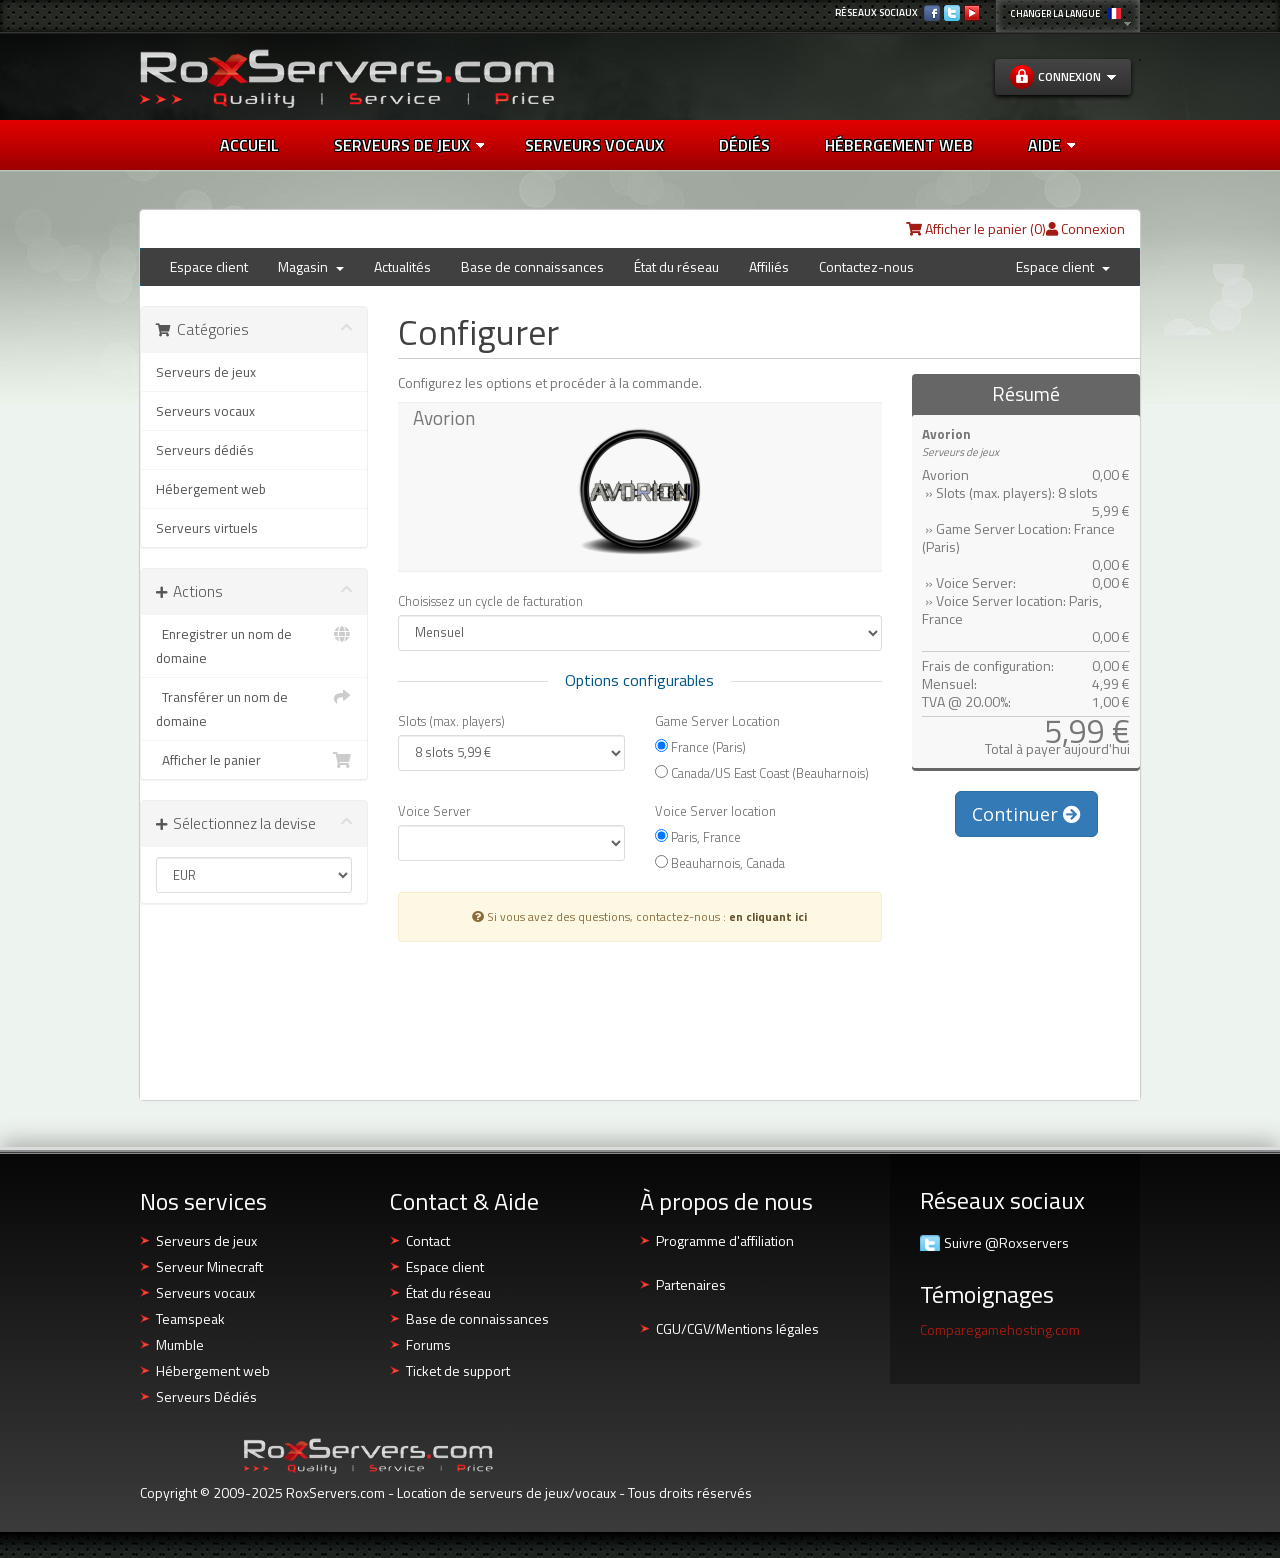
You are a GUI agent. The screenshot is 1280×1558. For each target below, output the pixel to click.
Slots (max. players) (451, 721)
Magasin (311, 266)
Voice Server (434, 811)
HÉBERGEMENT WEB (899, 145)
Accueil (249, 145)
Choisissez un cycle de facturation (490, 601)
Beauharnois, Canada (720, 862)
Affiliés (769, 266)
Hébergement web (211, 489)
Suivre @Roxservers (1006, 1243)
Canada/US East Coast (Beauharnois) (762, 772)
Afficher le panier (254, 760)
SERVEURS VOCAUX (594, 145)
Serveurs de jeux (409, 145)
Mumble (180, 1344)
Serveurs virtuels (207, 528)
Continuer (1026, 814)
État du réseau (676, 266)
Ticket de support (458, 1370)
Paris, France (698, 836)
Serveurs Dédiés (206, 1396)
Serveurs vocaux (205, 411)
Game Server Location (717, 721)
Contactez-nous (866, 266)
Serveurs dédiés (205, 450)
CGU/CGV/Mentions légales (737, 1328)
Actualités (402, 266)
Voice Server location (715, 811)
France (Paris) (700, 746)
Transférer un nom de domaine (254, 708)
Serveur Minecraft (209, 1266)
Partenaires (691, 1284)
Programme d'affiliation (725, 1240)
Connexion (1085, 228)
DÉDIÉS (744, 145)
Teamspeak (190, 1318)
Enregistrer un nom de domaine (254, 645)
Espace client (209, 266)
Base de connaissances (532, 266)
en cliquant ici (768, 917)
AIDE (1051, 145)
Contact (428, 1240)
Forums (428, 1344)
